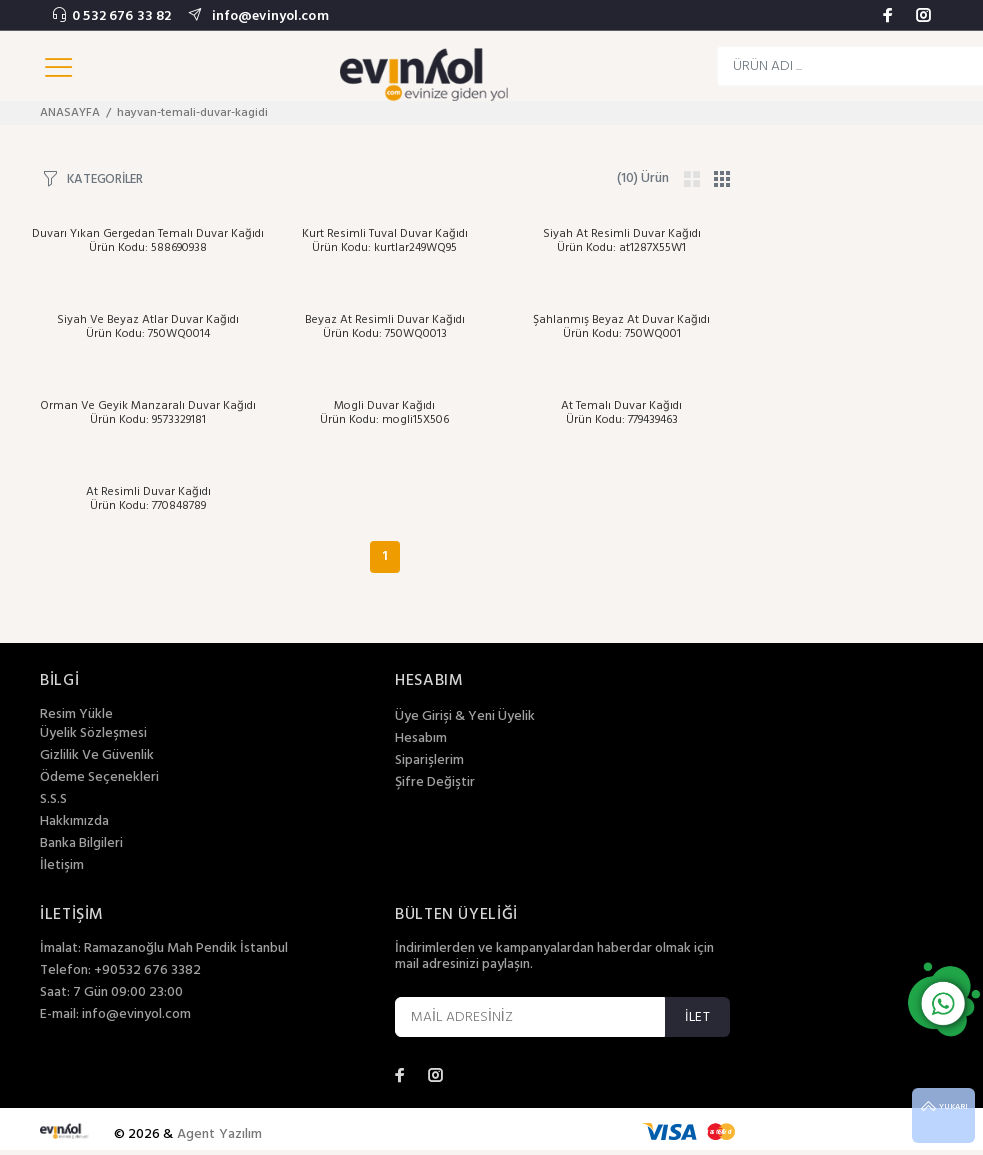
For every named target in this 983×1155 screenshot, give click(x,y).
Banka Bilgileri (81, 844)
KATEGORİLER (105, 178)
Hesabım (421, 739)
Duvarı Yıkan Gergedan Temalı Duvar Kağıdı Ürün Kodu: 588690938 (148, 241)
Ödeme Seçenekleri (99, 778)
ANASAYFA (70, 113)
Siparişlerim (429, 761)
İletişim (62, 866)
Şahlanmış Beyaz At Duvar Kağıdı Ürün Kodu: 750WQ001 (621, 327)
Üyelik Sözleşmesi (93, 734)
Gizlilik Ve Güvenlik (97, 756)
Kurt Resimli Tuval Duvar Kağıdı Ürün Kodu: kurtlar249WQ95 (385, 241)
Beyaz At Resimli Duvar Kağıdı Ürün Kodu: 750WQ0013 (385, 327)
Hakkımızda (74, 822)
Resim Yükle (76, 714)
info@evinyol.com (268, 16)
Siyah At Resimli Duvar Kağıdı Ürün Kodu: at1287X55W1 (622, 241)
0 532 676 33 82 (121, 16)
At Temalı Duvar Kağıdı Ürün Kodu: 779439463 (621, 413)
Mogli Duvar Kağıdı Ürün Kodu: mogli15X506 (384, 413)
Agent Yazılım (220, 1134)
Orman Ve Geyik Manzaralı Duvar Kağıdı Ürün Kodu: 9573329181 (148, 413)
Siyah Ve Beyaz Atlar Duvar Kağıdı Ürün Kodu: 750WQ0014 (148, 327)
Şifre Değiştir (435, 783)
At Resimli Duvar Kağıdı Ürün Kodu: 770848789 (148, 499)
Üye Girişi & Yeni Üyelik (465, 717)
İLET (697, 1017)
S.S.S (53, 800)
